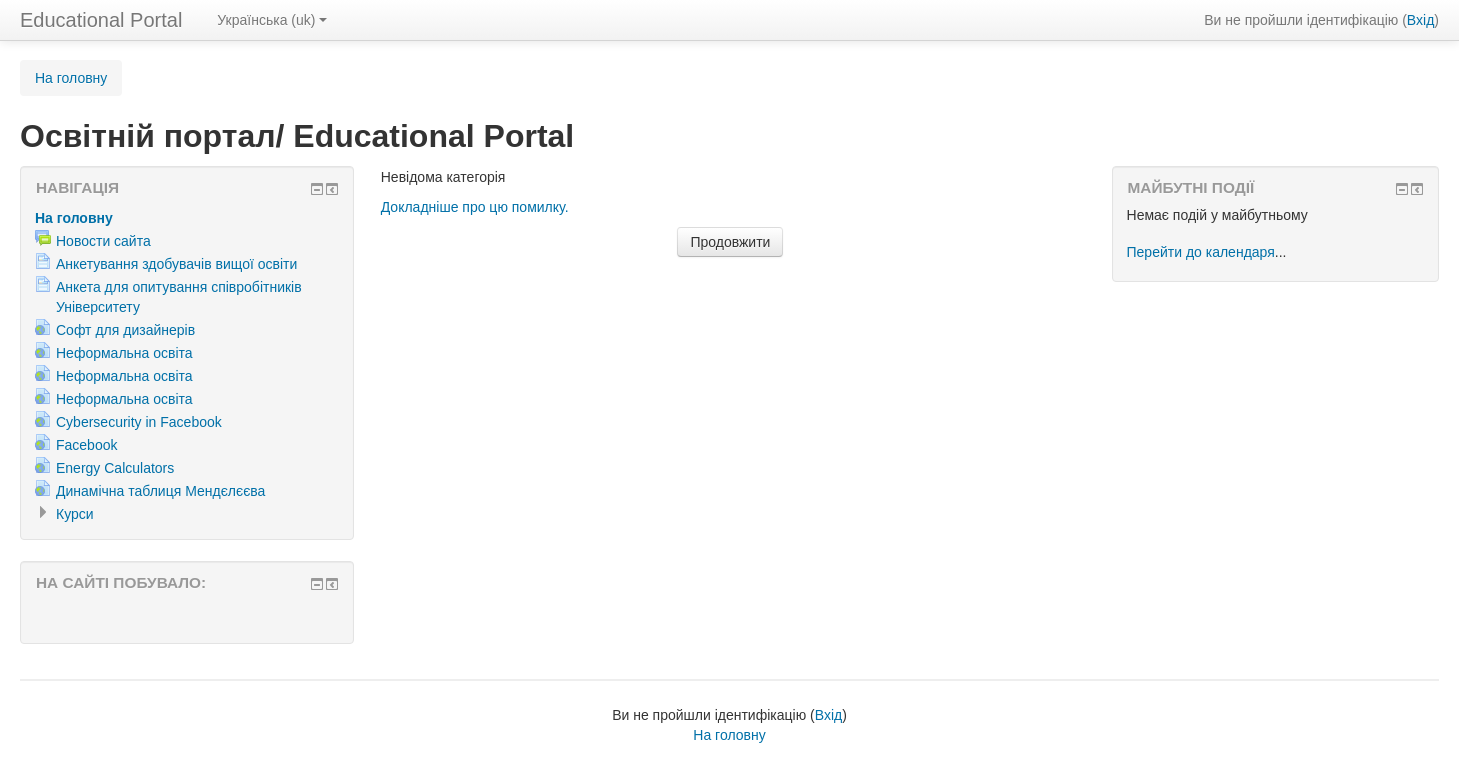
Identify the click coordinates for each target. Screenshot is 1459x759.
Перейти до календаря (1201, 252)
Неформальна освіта (124, 353)
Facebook (86, 445)
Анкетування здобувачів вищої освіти (176, 264)
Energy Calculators (115, 468)
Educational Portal (101, 20)
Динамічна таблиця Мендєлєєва (160, 491)
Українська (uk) (272, 20)
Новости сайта (103, 241)
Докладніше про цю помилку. (475, 207)
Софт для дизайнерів (125, 330)
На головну (71, 78)
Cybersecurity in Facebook (139, 422)
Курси (75, 514)
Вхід (1420, 20)
